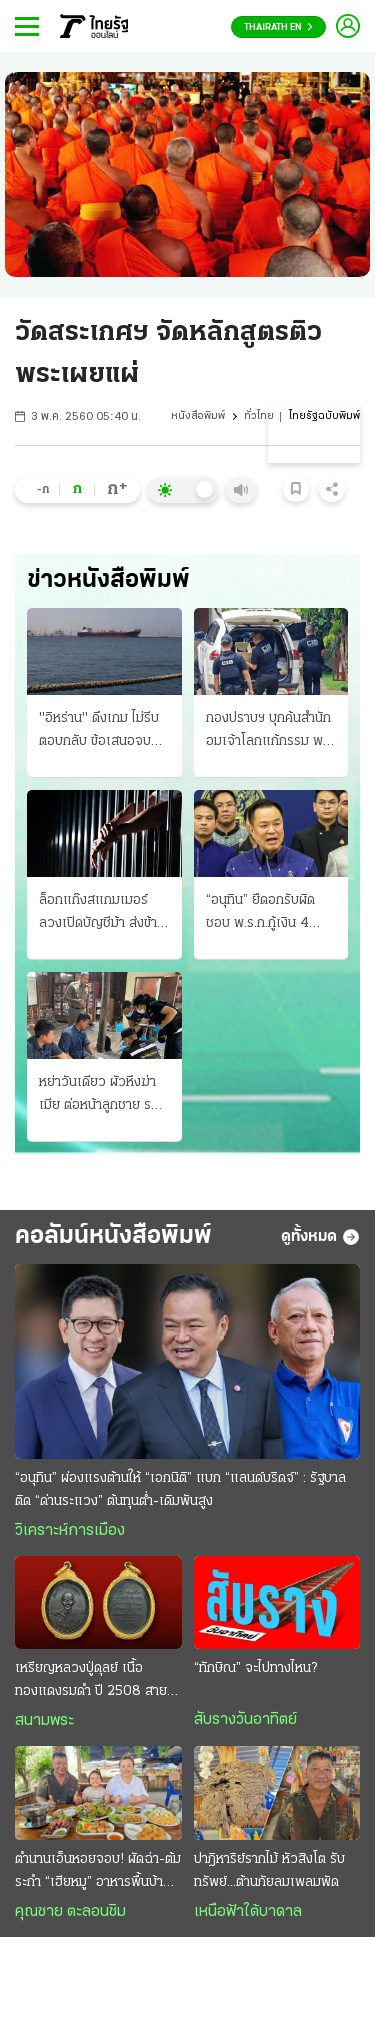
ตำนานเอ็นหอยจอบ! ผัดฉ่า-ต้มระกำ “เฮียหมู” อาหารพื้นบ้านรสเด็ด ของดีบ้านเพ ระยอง (98, 1873)
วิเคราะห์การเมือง (70, 1531)
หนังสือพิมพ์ (198, 416)
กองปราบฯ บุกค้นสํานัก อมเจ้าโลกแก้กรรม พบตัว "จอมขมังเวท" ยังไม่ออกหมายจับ (271, 732)
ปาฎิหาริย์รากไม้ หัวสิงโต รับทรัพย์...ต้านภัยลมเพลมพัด (269, 1871)
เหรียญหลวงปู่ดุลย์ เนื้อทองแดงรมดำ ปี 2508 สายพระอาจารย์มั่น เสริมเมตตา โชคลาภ (91, 1682)
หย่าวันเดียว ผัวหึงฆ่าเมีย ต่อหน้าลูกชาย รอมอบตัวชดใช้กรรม (103, 1096)
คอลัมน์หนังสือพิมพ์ (113, 1236)
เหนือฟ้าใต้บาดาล (248, 1912)
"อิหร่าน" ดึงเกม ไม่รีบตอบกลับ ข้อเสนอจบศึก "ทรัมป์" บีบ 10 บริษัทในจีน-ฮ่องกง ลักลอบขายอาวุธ (104, 732)
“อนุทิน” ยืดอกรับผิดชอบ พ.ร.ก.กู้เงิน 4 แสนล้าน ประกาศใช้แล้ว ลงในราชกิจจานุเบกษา (271, 914)
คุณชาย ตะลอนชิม (70, 1912)
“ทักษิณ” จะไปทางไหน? (255, 1668)
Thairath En (278, 27)
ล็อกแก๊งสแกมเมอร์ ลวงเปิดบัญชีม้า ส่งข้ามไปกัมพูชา (102, 914)
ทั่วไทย (259, 416)
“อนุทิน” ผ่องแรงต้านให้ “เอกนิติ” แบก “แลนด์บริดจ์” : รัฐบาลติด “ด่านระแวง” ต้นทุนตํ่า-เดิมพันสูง (180, 1490)
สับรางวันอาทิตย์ (245, 1720)
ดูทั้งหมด (320, 1237)
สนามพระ (44, 1721)
